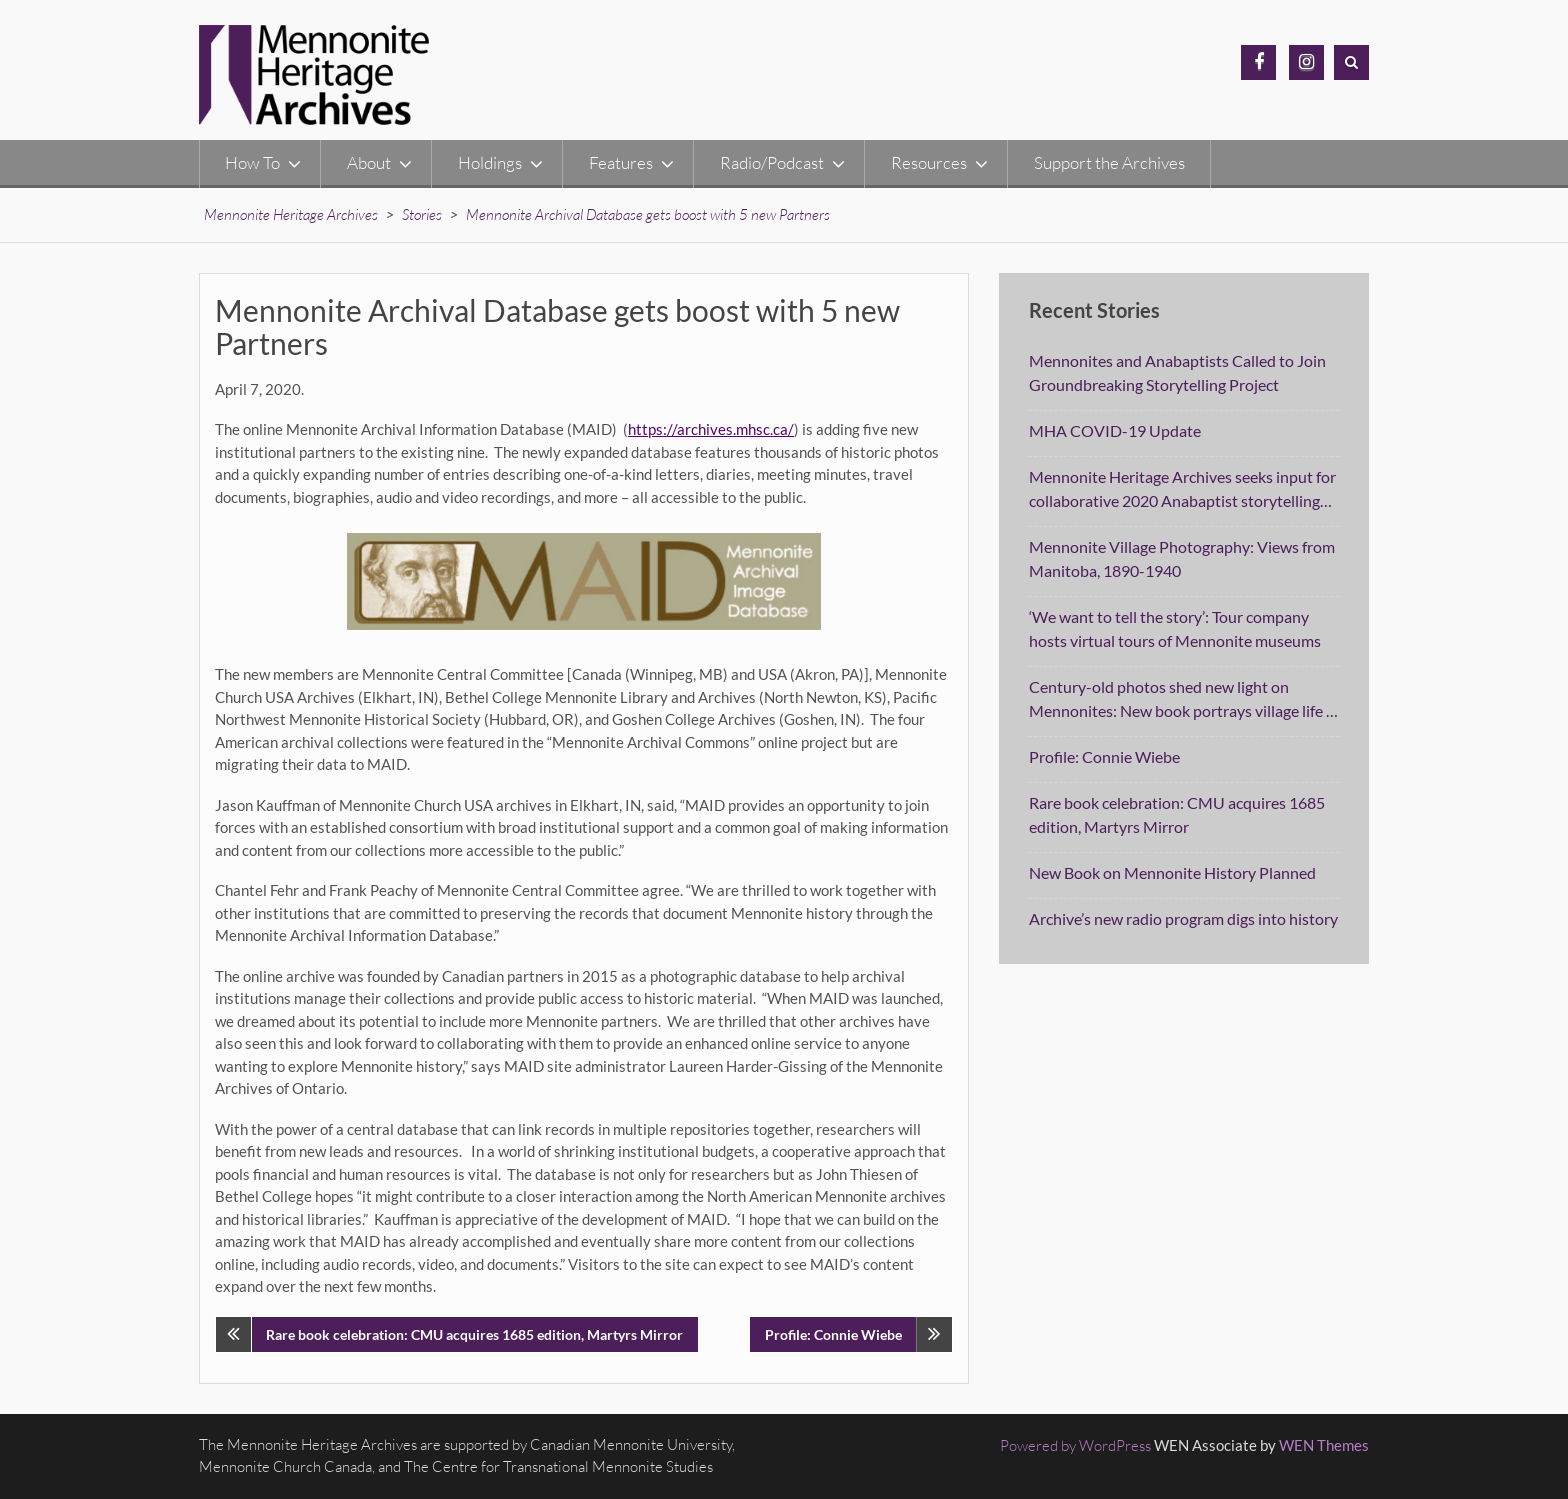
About (369, 162)
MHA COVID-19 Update (1115, 430)
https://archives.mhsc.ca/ (711, 429)
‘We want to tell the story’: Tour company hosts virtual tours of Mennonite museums (1175, 628)
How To (252, 162)
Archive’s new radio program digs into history (1183, 918)
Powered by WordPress (1075, 1445)
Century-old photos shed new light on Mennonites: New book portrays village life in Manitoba (1184, 700)
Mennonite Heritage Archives (291, 214)
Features (621, 162)
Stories (422, 214)
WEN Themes (1324, 1445)
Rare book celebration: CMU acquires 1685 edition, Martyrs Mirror (474, 1334)
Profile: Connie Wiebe (833, 1334)
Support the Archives (1109, 162)
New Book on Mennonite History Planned (1172, 872)
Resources (929, 162)
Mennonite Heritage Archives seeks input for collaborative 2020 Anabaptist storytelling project (1182, 490)
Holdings (490, 162)
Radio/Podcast (772, 162)
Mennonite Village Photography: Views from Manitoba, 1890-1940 (1182, 558)
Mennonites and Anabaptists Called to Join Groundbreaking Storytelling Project (1177, 372)
